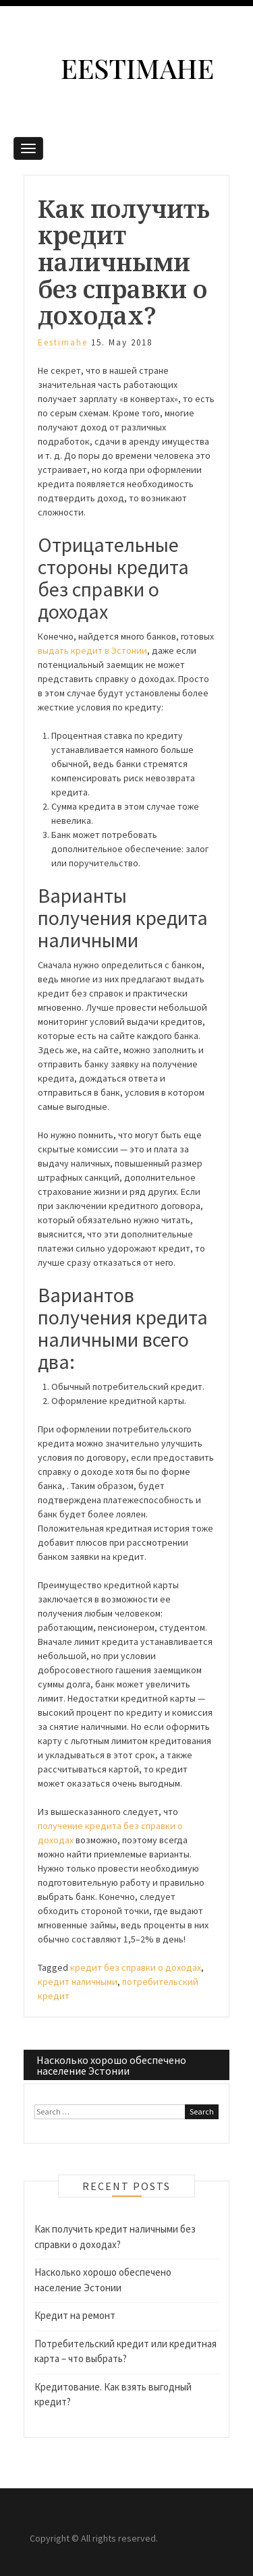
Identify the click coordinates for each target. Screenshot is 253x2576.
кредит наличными (77, 1982)
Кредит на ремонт (74, 2315)
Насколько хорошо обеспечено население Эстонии (111, 2065)
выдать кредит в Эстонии (92, 650)
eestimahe (63, 342)
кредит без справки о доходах (135, 1967)
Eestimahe (137, 68)
